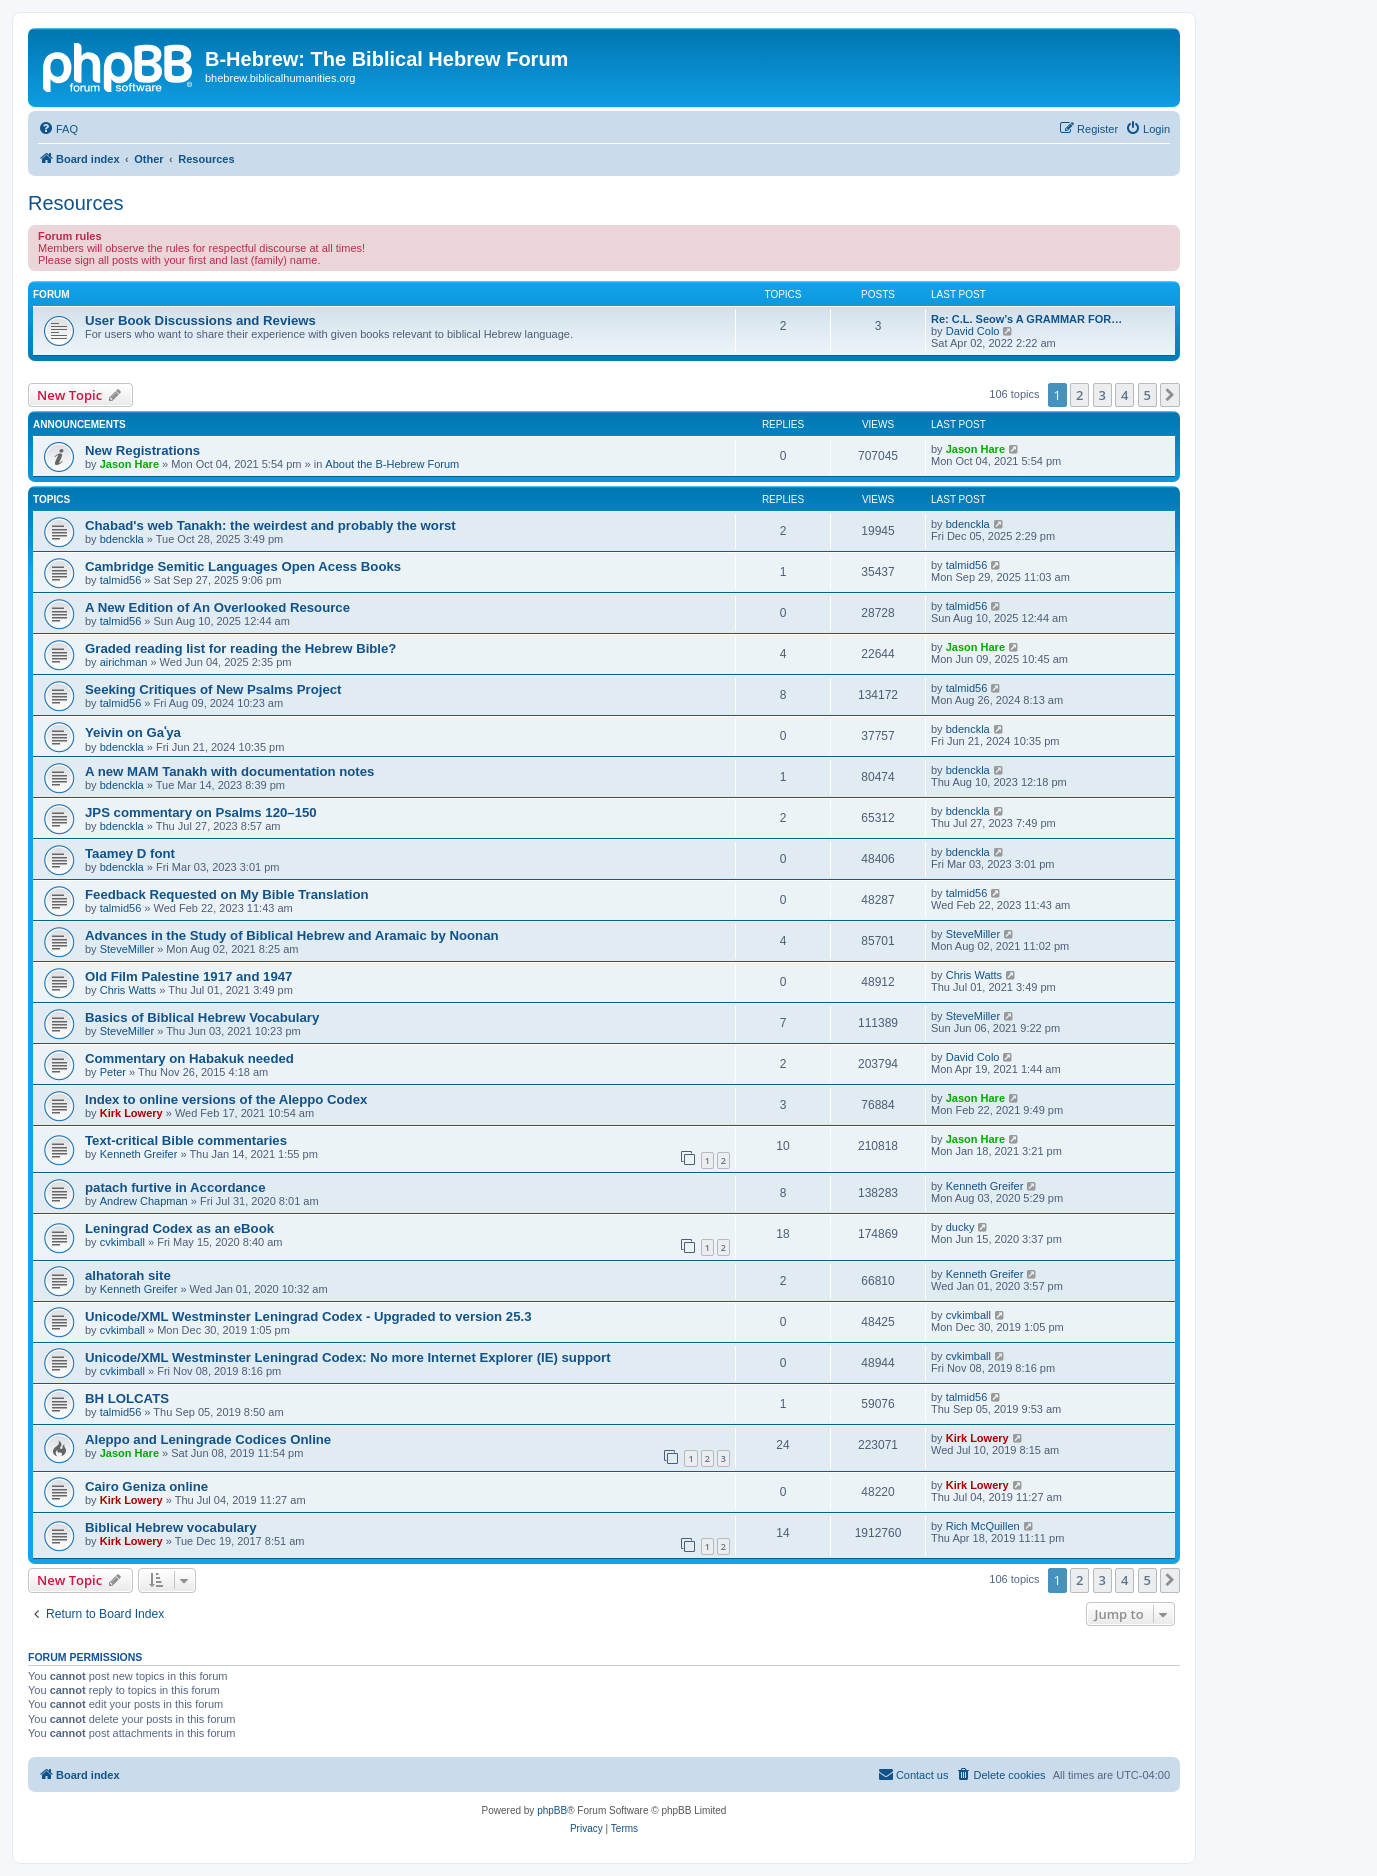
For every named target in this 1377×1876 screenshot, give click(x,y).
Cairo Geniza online (146, 1486)
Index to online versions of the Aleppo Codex (226, 1099)
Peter (113, 1072)
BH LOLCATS (127, 1398)
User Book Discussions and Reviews (200, 320)
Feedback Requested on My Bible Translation (227, 894)
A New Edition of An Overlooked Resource (217, 607)
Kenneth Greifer (139, 1154)
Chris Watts (128, 990)
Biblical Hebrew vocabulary (171, 1527)
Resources (76, 203)
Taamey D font (130, 853)
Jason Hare (129, 464)
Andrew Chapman (144, 1201)
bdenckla (122, 539)
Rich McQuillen (983, 1526)
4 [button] (1124, 395)
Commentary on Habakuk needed (189, 1058)
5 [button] (1147, 395)
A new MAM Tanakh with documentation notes (229, 771)
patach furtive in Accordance (175, 1187)
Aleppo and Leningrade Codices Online (208, 1439)
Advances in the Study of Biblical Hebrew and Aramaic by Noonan (292, 935)
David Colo (973, 331)
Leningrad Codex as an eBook (179, 1228)
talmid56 (121, 580)
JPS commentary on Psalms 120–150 (201, 812)
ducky (960, 1227)
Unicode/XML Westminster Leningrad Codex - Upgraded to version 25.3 (308, 1316)
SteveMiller (127, 949)
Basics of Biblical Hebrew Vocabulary (202, 1017)
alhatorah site (128, 1275)
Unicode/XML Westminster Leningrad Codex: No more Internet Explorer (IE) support (348, 1357)
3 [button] (1102, 395)
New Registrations (142, 450)
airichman (124, 662)
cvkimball (122, 1242)
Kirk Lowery (131, 1113)
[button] (1170, 395)
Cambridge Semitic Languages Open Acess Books (243, 566)
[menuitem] (58, 129)
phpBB (552, 1810)
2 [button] (1079, 395)
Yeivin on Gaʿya (133, 732)
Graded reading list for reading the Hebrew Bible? (240, 648)
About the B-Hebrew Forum (392, 464)
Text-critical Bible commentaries (186, 1140)
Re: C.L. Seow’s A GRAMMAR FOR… (1026, 319)
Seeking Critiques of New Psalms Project (213, 689)
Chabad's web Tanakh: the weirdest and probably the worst (270, 525)
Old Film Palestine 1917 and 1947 (188, 976)
